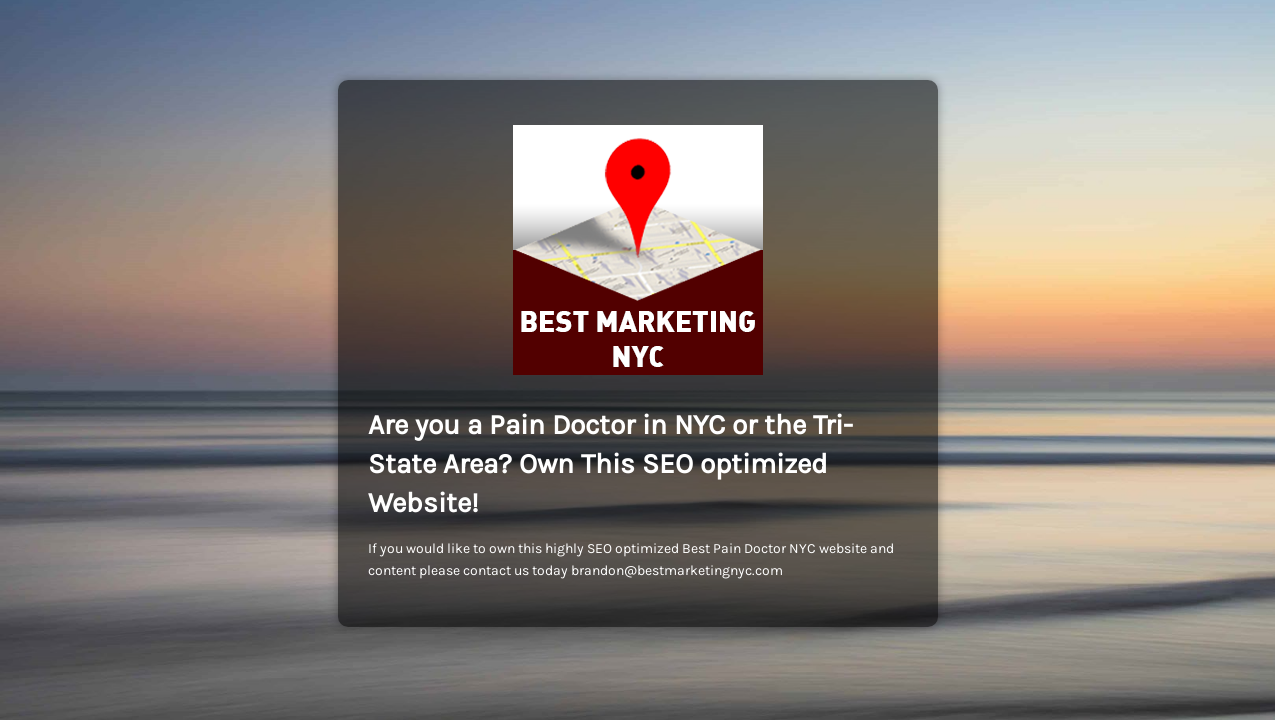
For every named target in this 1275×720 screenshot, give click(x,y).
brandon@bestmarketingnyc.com (677, 570)
